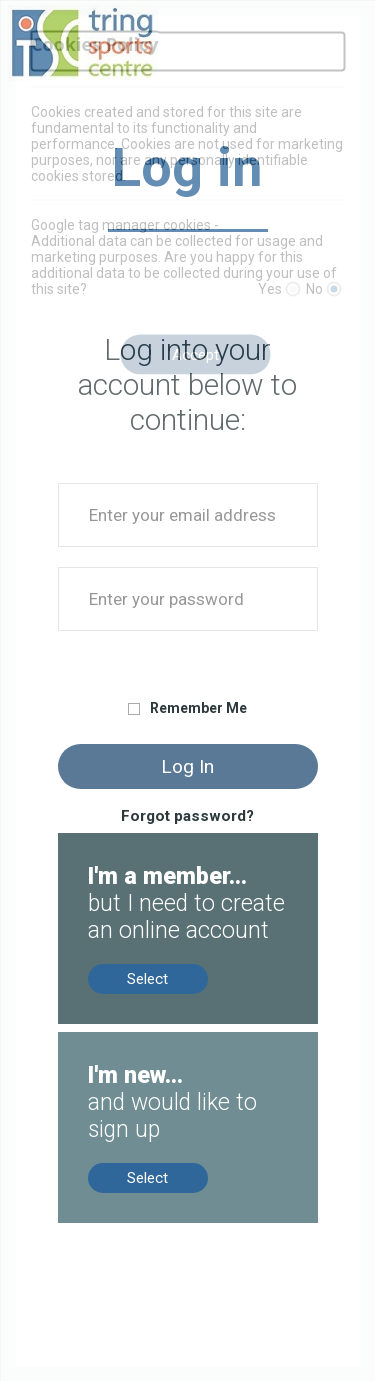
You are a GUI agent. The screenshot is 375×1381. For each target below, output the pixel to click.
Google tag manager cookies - (125, 225)
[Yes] (292, 289)
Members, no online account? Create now (180, 851)
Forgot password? (187, 816)
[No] (333, 289)
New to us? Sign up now (139, 1041)
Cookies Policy (95, 43)
